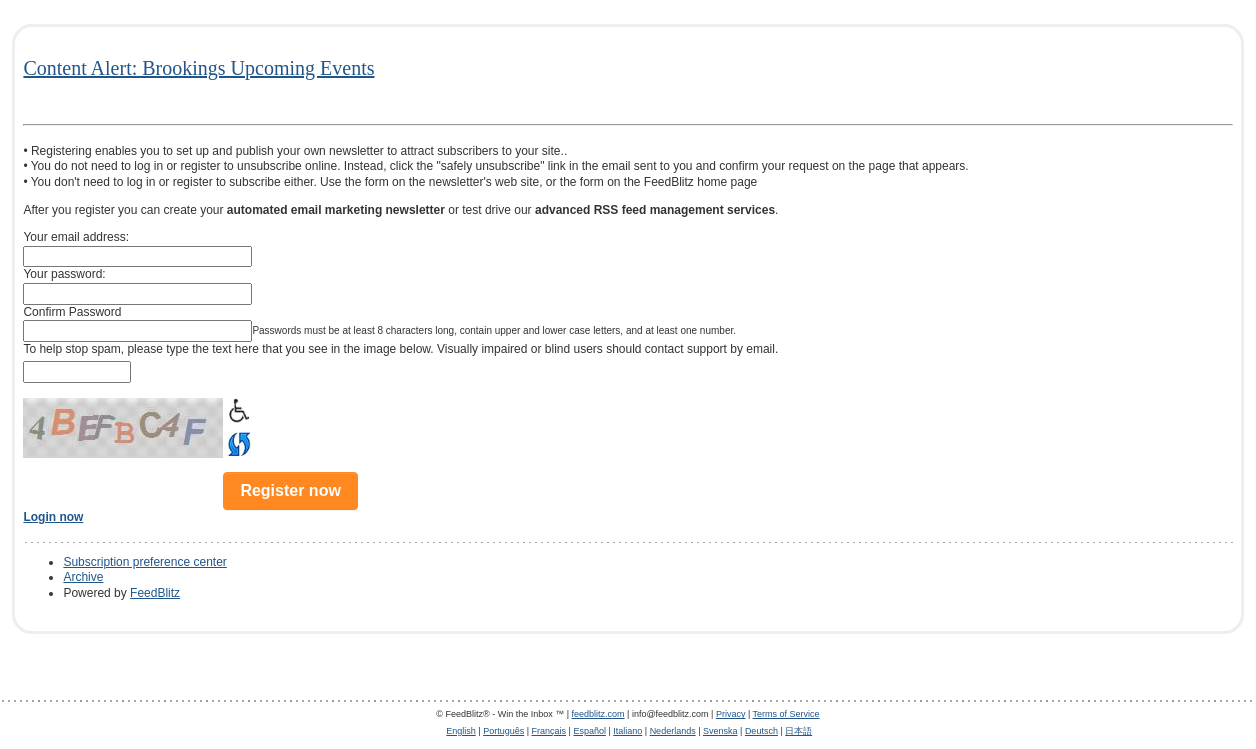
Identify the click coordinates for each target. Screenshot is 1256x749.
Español (589, 731)
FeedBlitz (155, 593)
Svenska (720, 731)
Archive (83, 577)
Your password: (64, 274)
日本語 (798, 731)
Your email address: (76, 237)
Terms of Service (786, 714)
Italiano (627, 731)
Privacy (731, 714)
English (461, 731)
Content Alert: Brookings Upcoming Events (198, 68)
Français (549, 731)
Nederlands (673, 731)
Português (503, 731)
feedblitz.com (598, 714)
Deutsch (761, 731)
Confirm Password (72, 312)
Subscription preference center (144, 562)
